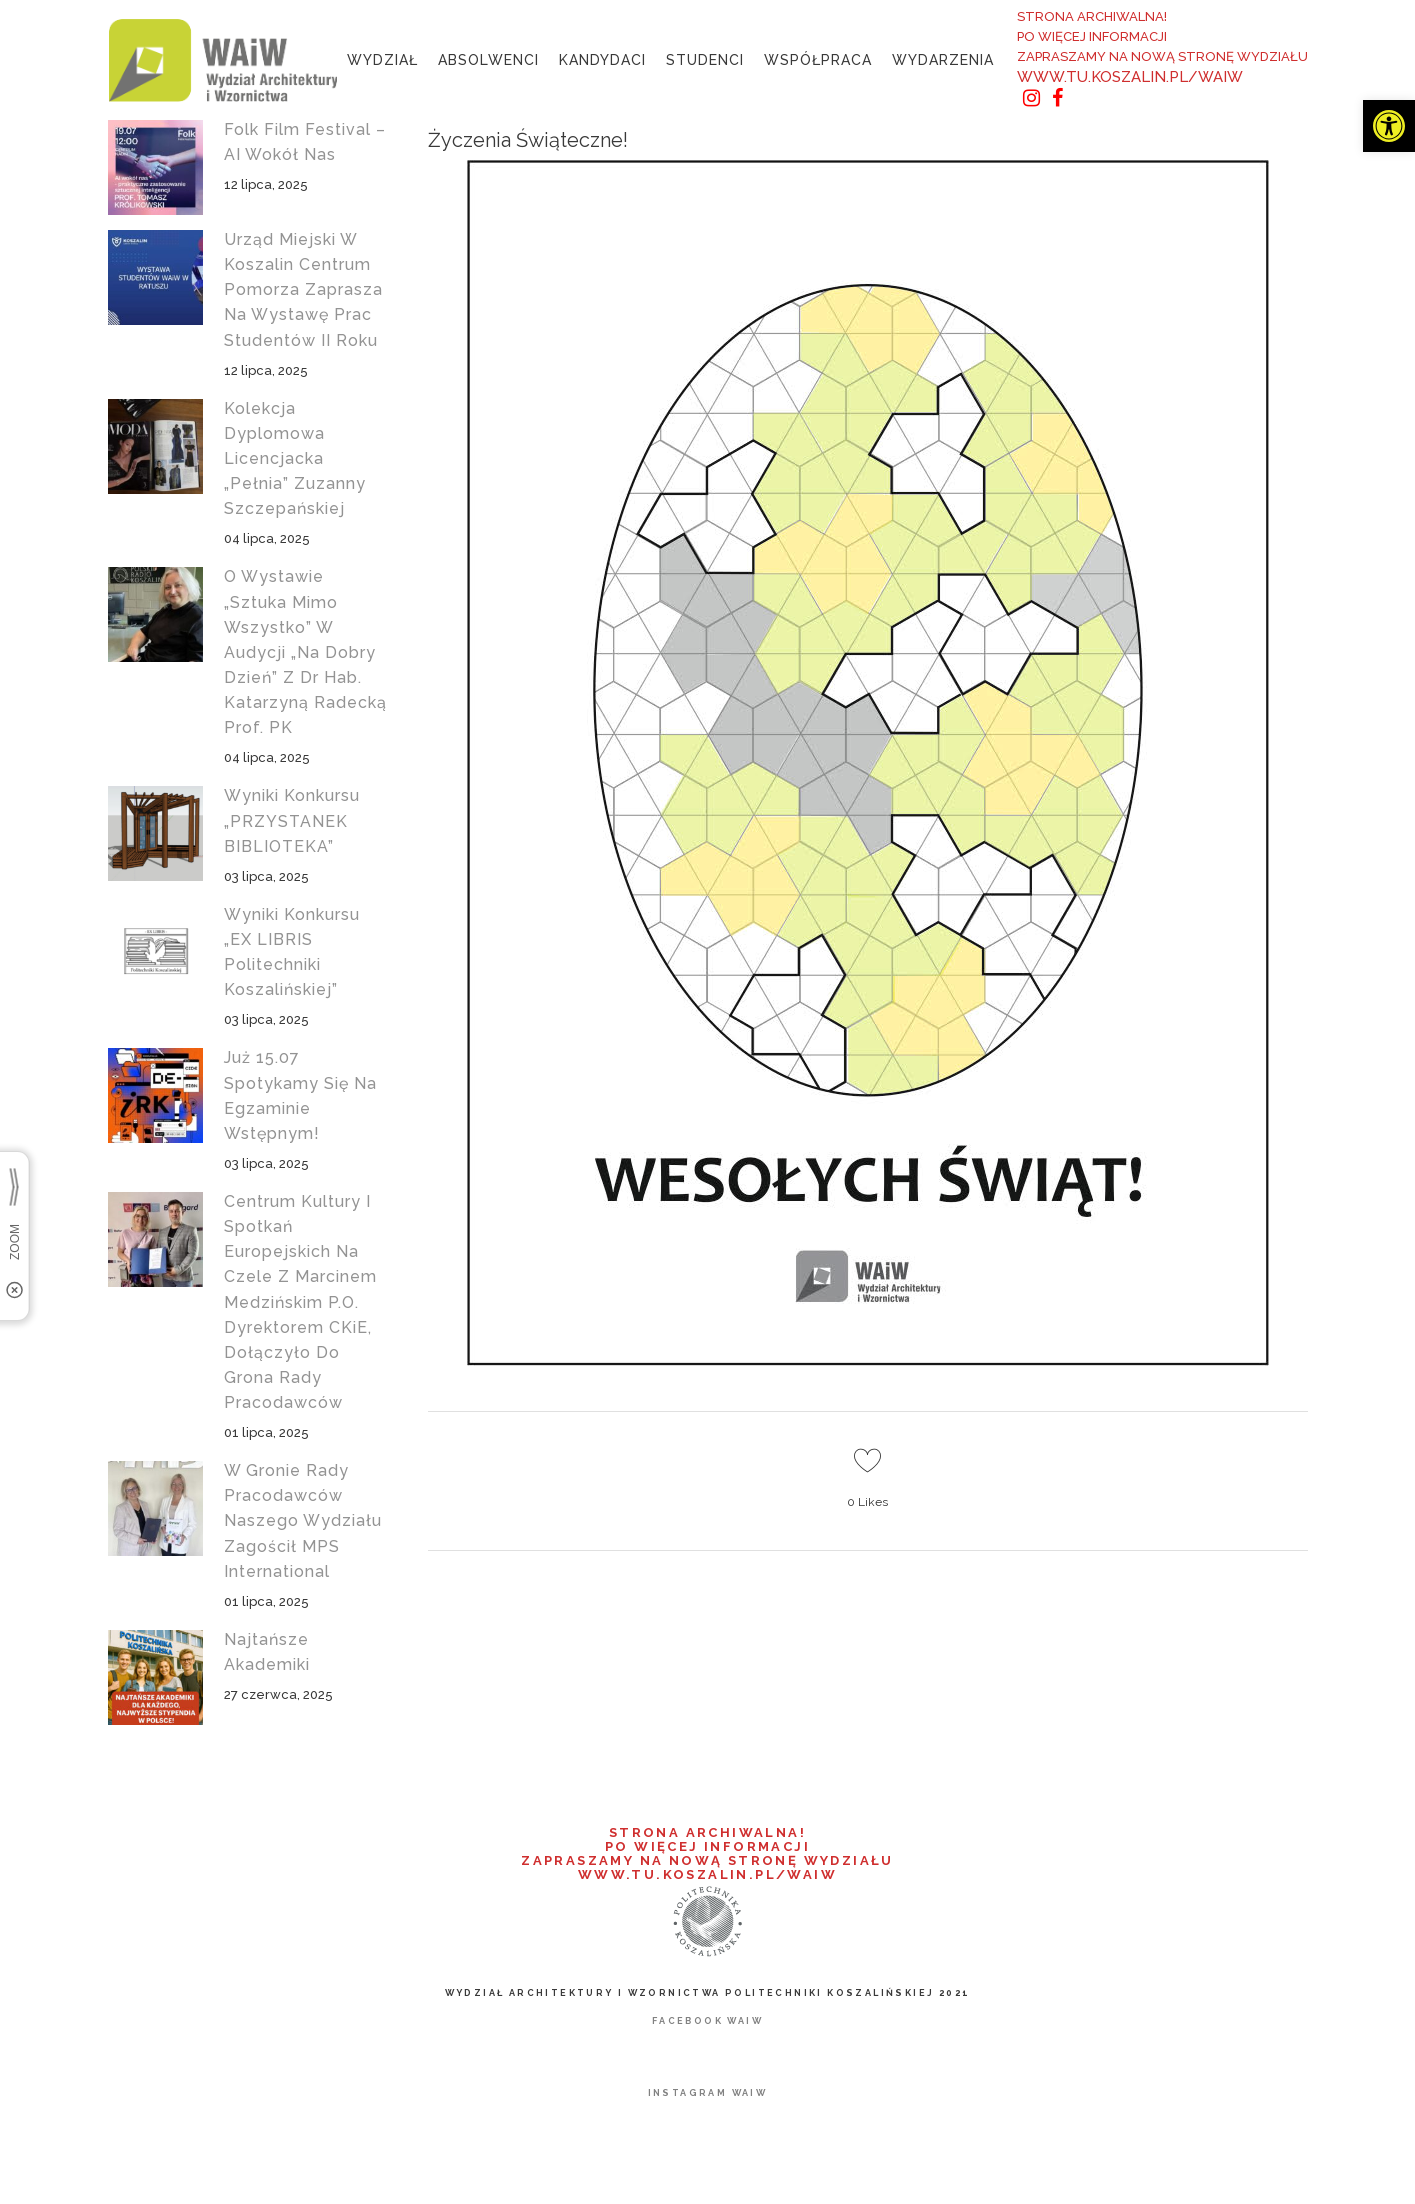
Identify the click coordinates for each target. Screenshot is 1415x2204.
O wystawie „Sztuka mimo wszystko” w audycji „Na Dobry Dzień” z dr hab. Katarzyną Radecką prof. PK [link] (305, 652)
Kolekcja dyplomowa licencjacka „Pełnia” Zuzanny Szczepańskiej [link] (295, 459)
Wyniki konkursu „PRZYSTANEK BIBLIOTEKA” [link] (292, 820)
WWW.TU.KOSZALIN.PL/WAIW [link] (1130, 77)
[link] (1389, 126)
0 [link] (867, 1502)
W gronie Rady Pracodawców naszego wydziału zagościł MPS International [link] (303, 1521)
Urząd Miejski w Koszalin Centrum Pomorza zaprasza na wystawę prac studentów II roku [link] (303, 290)
